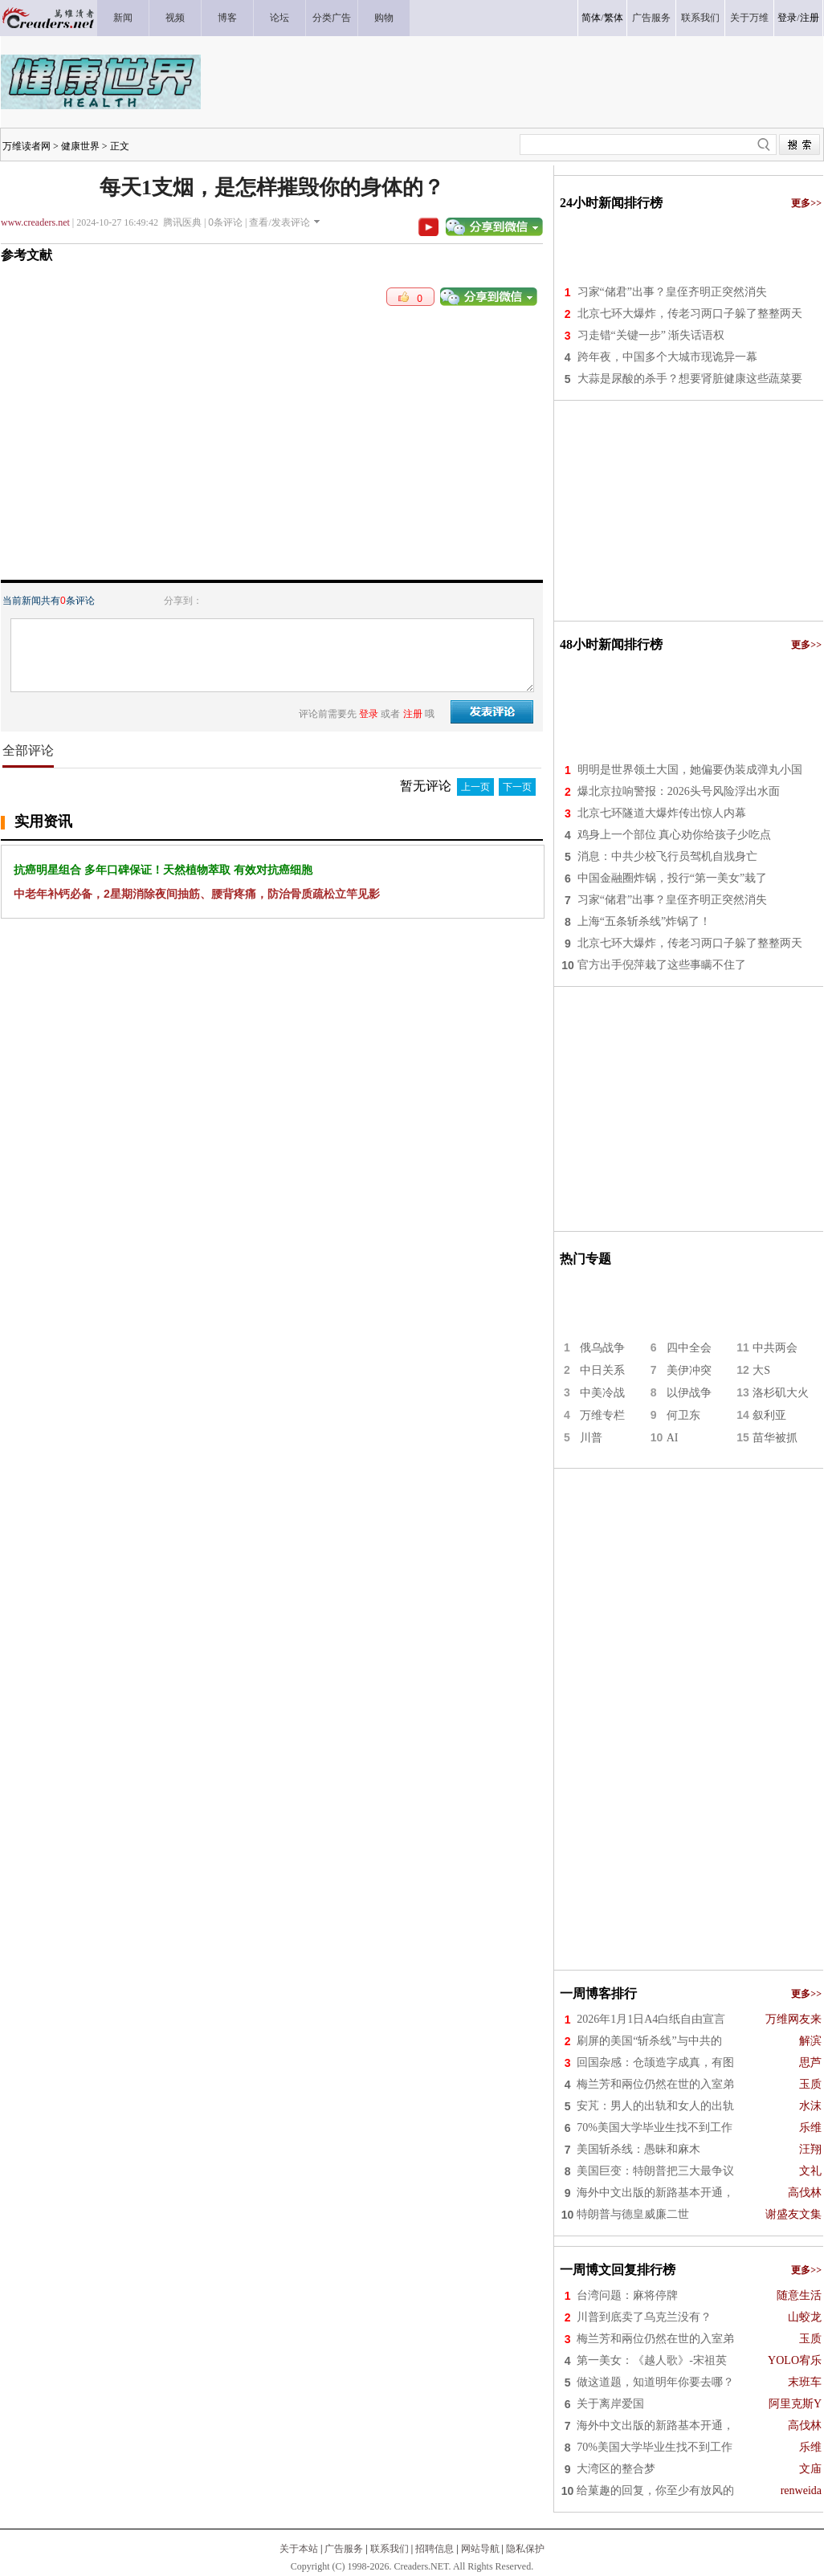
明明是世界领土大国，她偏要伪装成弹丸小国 (689, 770)
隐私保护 (525, 2548)
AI (673, 1438)
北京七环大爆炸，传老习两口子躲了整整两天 (689, 314)
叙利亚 (769, 1415)
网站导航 (480, 2548)
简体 (591, 17)
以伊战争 (689, 1393)
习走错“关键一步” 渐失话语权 (651, 335)
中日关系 (602, 1370)
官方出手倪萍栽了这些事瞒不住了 (661, 965)
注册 (809, 17)
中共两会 (775, 1348)
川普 (591, 1438)
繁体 (613, 17)
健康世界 (80, 146)
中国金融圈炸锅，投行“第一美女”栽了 (672, 878)
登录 (787, 17)
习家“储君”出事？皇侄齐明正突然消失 (672, 292)
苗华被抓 (775, 1438)
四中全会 (689, 1348)
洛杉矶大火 (781, 1393)
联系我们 (389, 2548)
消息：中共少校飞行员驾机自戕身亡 (667, 856)
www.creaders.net (35, 222)
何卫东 (683, 1415)
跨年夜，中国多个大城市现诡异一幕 (667, 357)
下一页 (517, 787)
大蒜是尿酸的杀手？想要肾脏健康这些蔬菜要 (689, 379)
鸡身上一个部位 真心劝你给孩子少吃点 (674, 835)
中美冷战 (602, 1393)
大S (761, 1370)
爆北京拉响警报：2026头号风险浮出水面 (678, 791)
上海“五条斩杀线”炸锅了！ (644, 921)
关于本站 (298, 2548)
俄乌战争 (602, 1348)
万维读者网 (26, 146)
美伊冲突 (689, 1370)
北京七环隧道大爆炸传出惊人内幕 (661, 813)
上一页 (475, 787)
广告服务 (343, 2548)
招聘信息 (434, 2548)
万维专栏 (602, 1415)
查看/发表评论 (279, 222)
